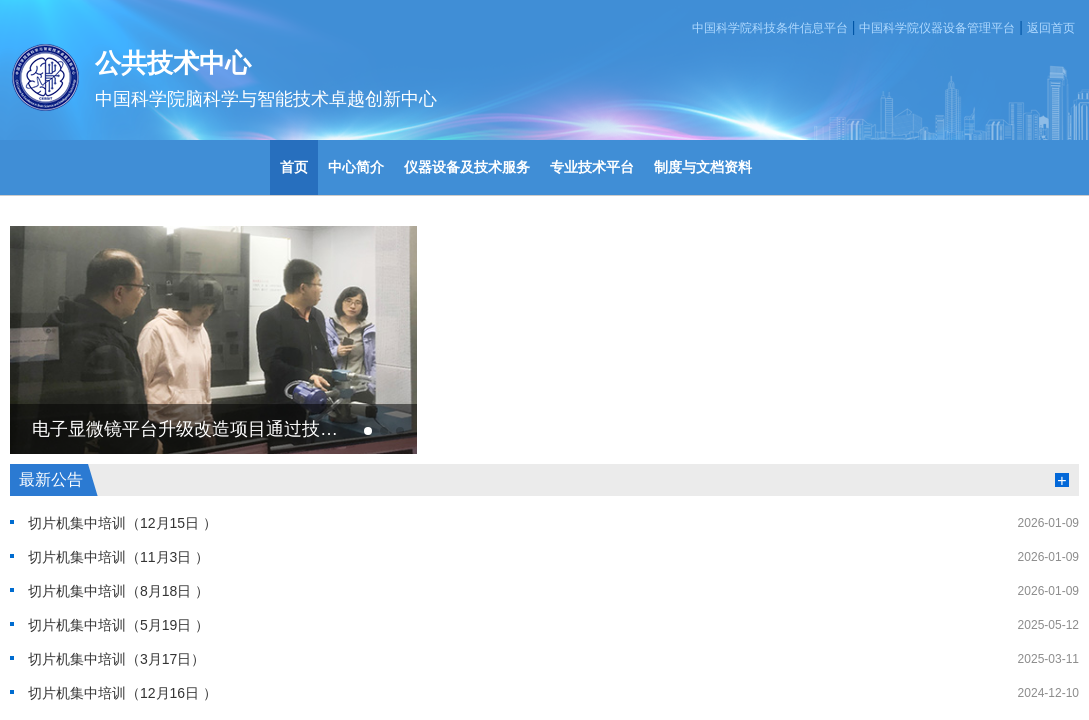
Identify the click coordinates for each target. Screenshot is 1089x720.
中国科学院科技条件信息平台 (770, 28)
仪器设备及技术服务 (467, 167)
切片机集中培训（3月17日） (116, 659)
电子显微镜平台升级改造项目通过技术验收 (186, 429)
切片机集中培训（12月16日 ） (122, 693)
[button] (368, 431)
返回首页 (1051, 28)
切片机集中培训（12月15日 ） (122, 523)
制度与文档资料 (703, 167)
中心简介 (356, 167)
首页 (294, 167)
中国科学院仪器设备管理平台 (937, 28)
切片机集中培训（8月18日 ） (118, 591)
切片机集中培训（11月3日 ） (118, 557)
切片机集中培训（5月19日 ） (118, 625)
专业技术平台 (592, 167)
